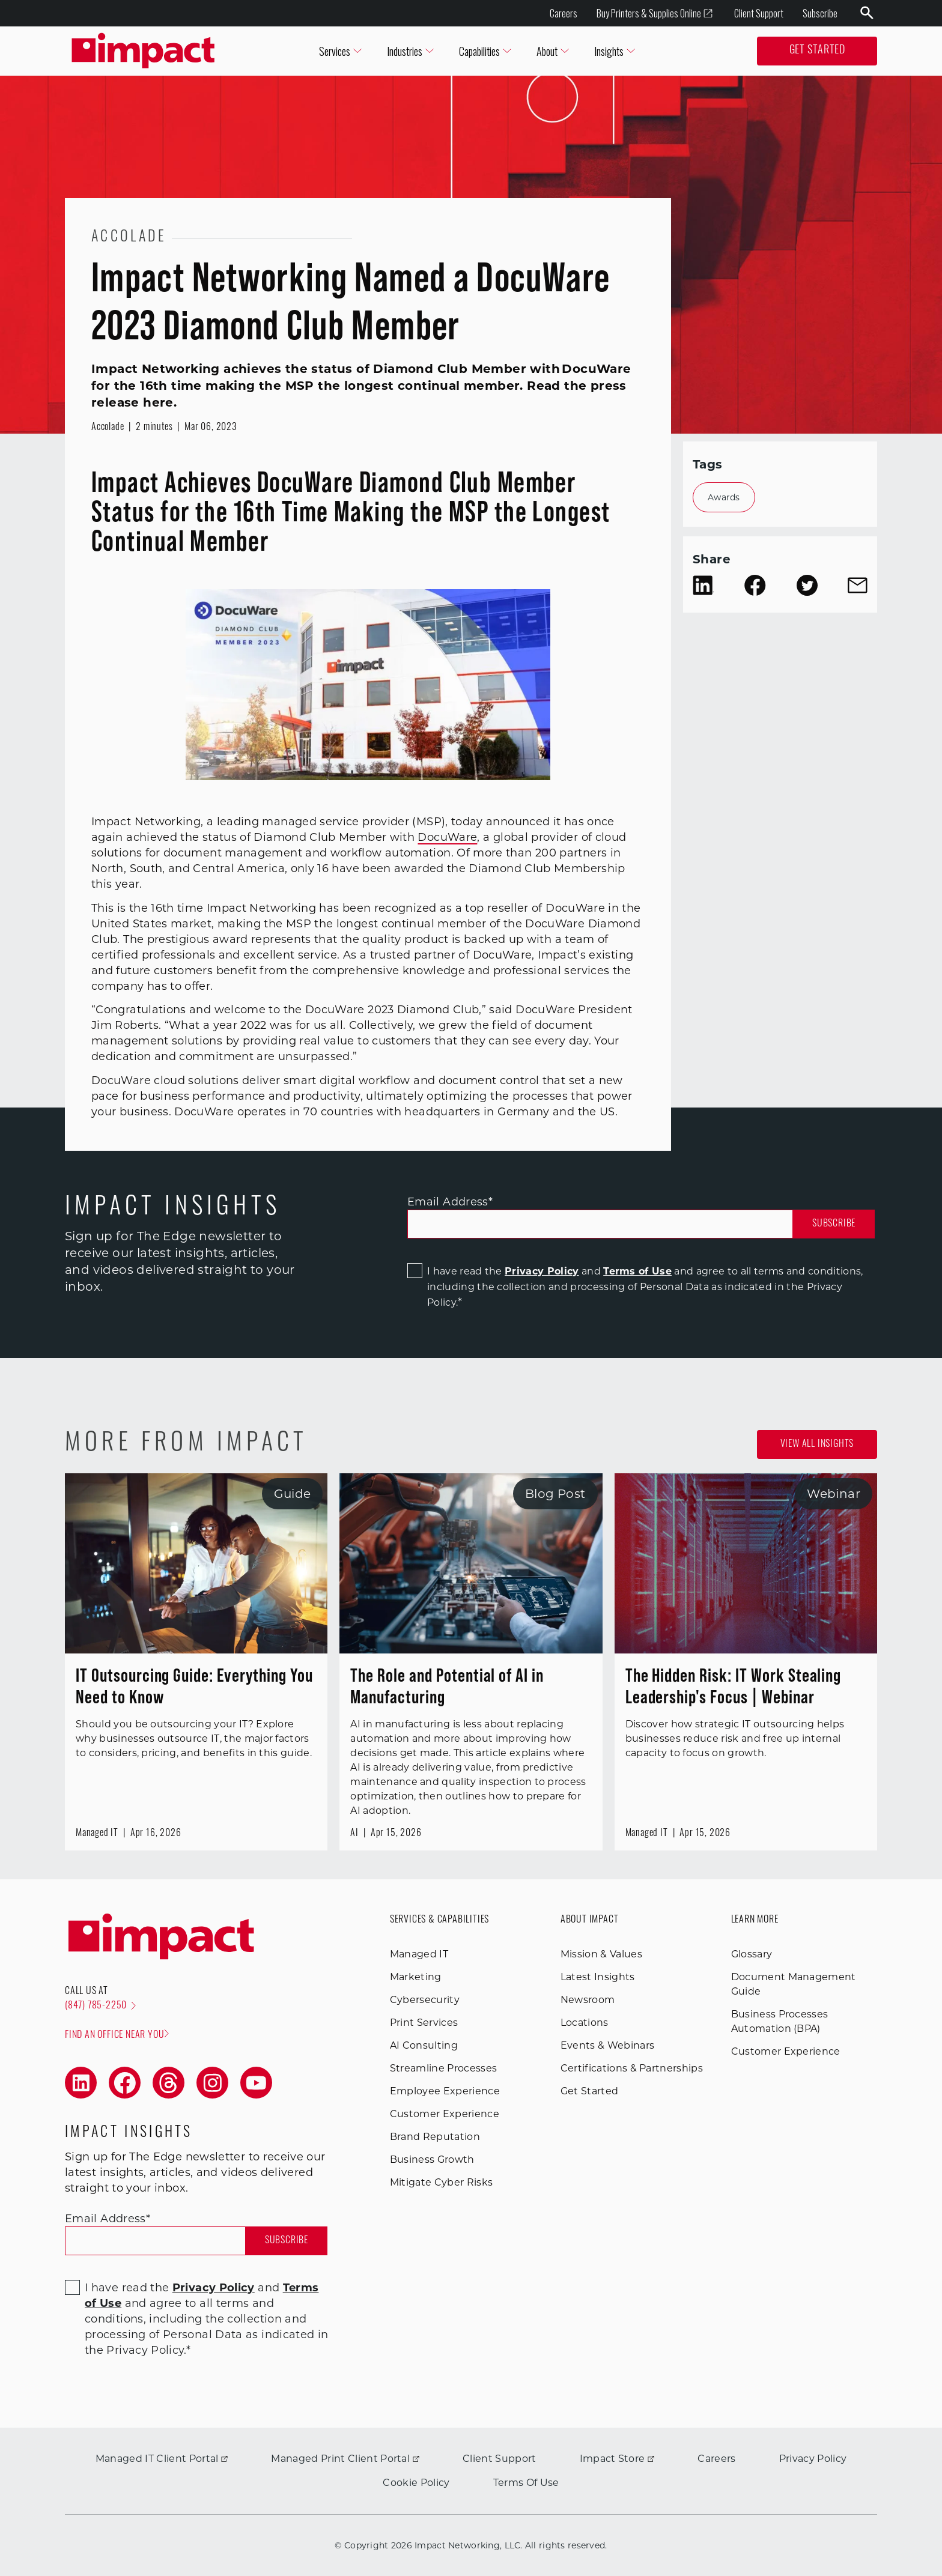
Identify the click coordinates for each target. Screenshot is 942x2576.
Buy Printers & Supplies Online (655, 13)
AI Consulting (424, 2045)
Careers (563, 13)
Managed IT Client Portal (162, 2458)
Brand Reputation (435, 2136)
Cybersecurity (425, 1999)
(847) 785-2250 (100, 2006)
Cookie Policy (416, 2482)
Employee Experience (445, 2091)
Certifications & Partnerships (632, 2068)
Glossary (752, 1954)
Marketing (416, 1977)
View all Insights (817, 1444)
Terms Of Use (526, 2482)
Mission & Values (601, 1954)
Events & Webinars (607, 2045)
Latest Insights (598, 1977)
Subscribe (820, 13)
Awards (724, 497)
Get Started (817, 50)
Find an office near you (117, 2034)
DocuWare (447, 837)
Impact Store (617, 2458)
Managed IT (419, 1954)
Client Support (758, 13)
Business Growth (432, 2159)
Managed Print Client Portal (345, 2458)
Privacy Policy (542, 1271)
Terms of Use (637, 1271)
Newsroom (588, 1999)
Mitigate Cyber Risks (441, 2182)
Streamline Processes (443, 2068)
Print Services (424, 2022)
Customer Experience (444, 2114)
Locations (585, 2022)
